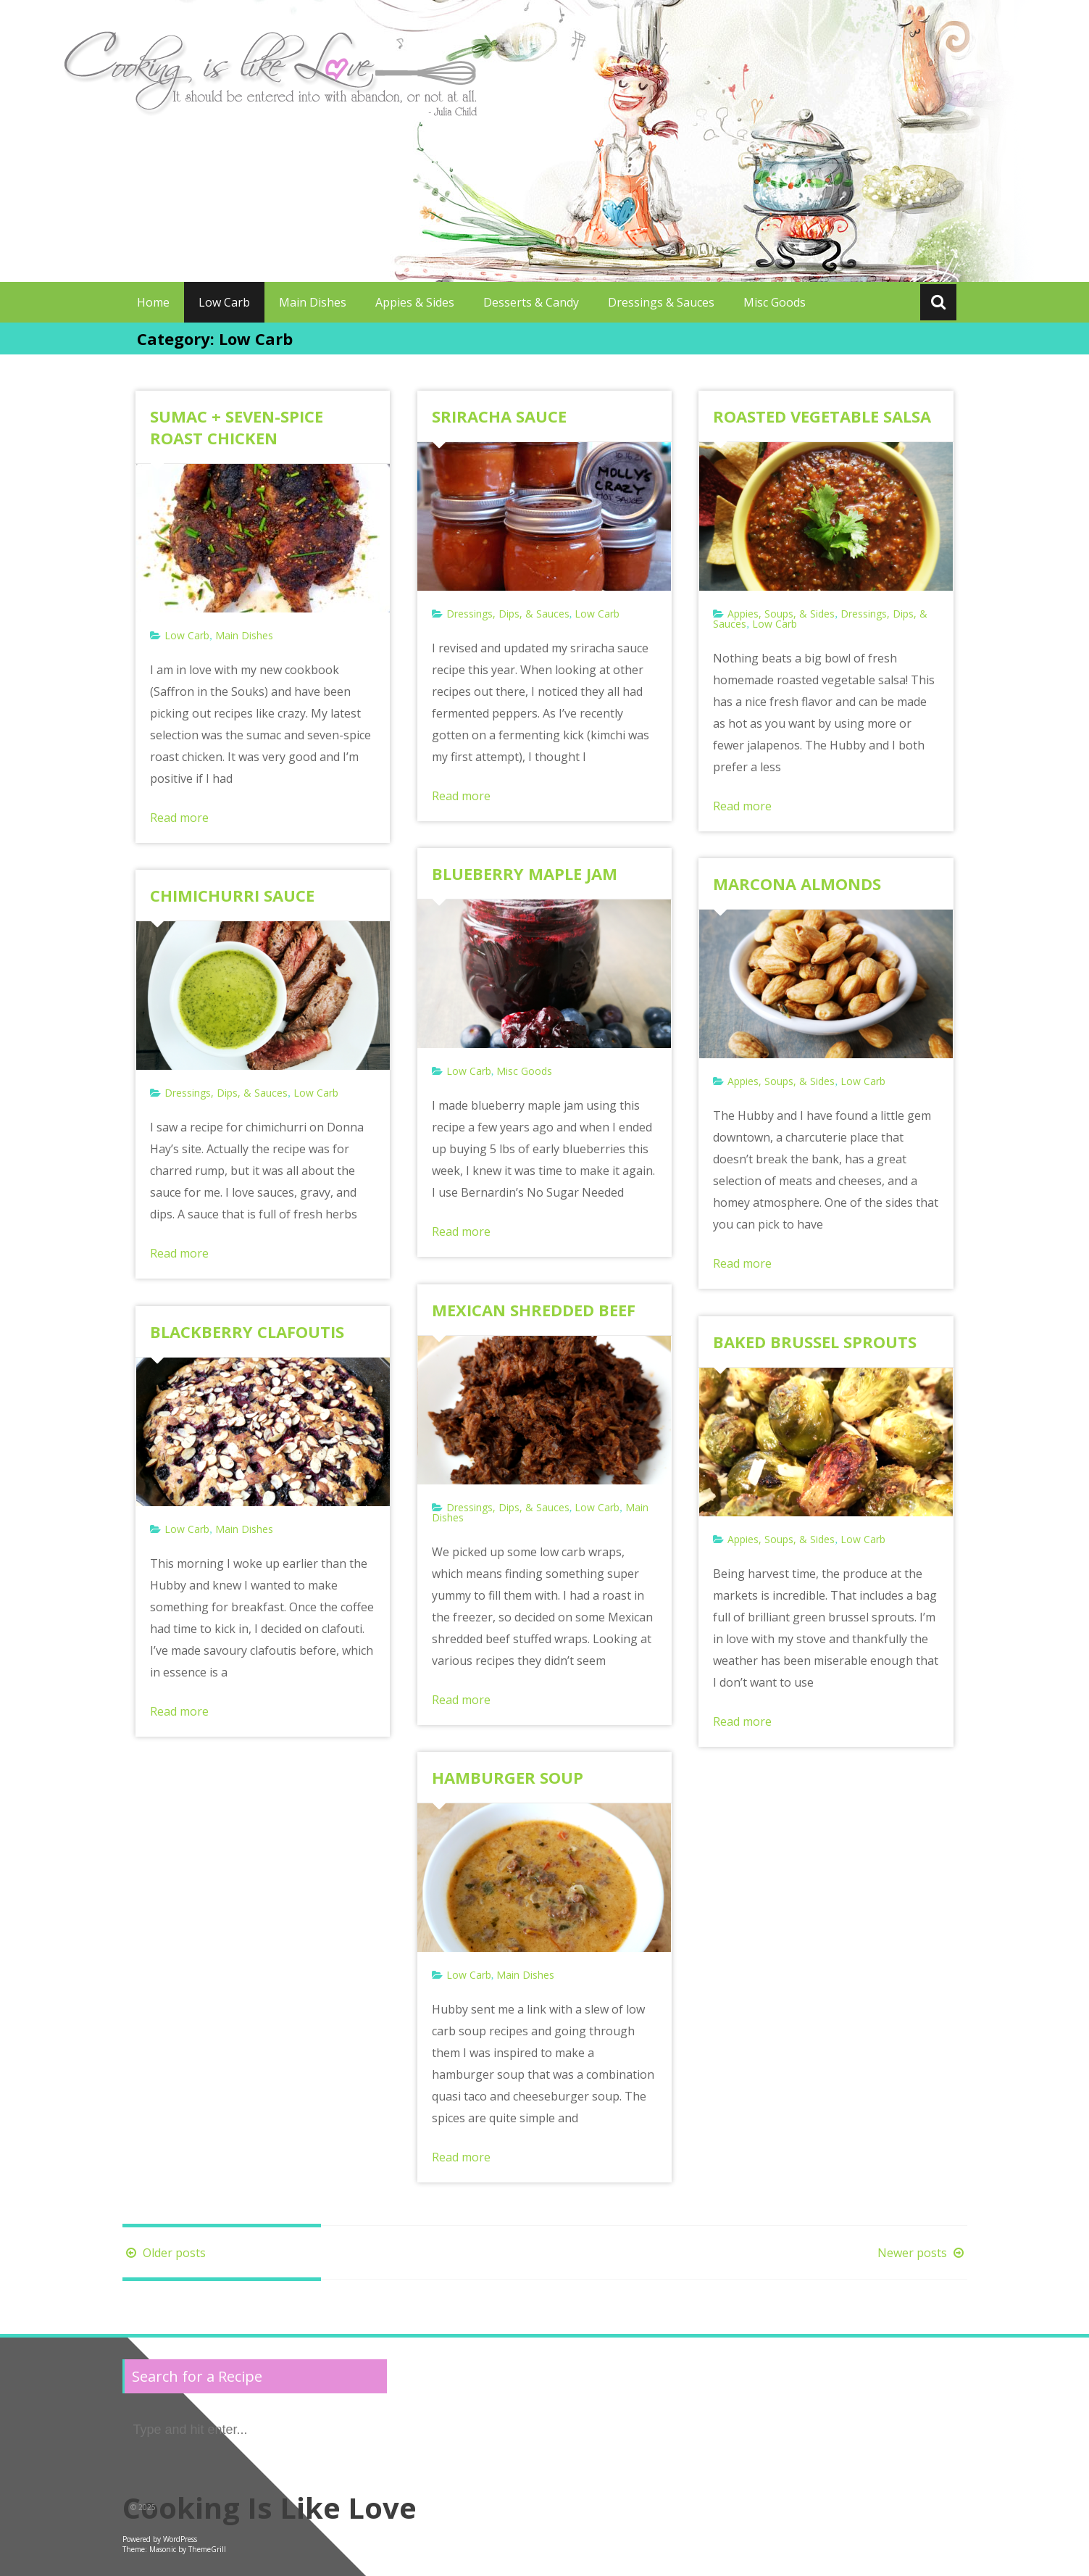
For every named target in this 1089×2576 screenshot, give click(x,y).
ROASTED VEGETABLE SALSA (822, 416)
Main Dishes (312, 302)
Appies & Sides (414, 302)
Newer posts (922, 2253)
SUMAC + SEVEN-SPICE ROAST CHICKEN (236, 427)
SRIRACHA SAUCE (499, 416)
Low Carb (224, 302)
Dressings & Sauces (661, 302)
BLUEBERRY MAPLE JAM (524, 873)
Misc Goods (774, 302)
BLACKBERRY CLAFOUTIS (247, 1331)
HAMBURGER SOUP (507, 1777)
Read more (179, 818)
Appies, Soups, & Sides (781, 613)
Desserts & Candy (531, 302)
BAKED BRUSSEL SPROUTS (815, 1342)
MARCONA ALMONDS (797, 883)
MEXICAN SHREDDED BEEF (533, 1310)
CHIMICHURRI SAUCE (232, 895)
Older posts (164, 2253)
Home (153, 302)
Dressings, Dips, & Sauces (507, 613)
